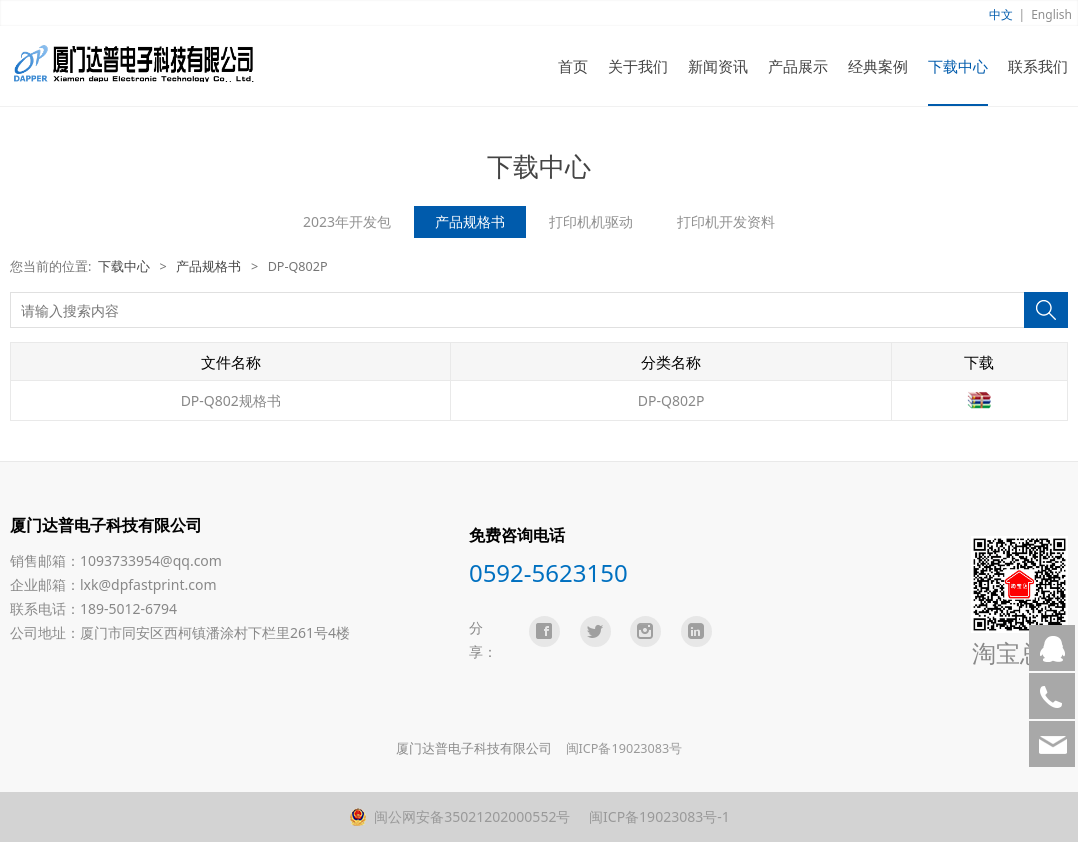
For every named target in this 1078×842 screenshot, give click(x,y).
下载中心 (958, 66)
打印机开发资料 (726, 221)
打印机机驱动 (591, 221)
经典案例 (878, 66)
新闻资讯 (718, 66)
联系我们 (1038, 66)
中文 (1001, 14)
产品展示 (798, 66)
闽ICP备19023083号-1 (657, 816)
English (1051, 14)
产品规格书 (470, 221)
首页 (573, 66)
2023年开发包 (347, 221)
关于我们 (638, 66)
